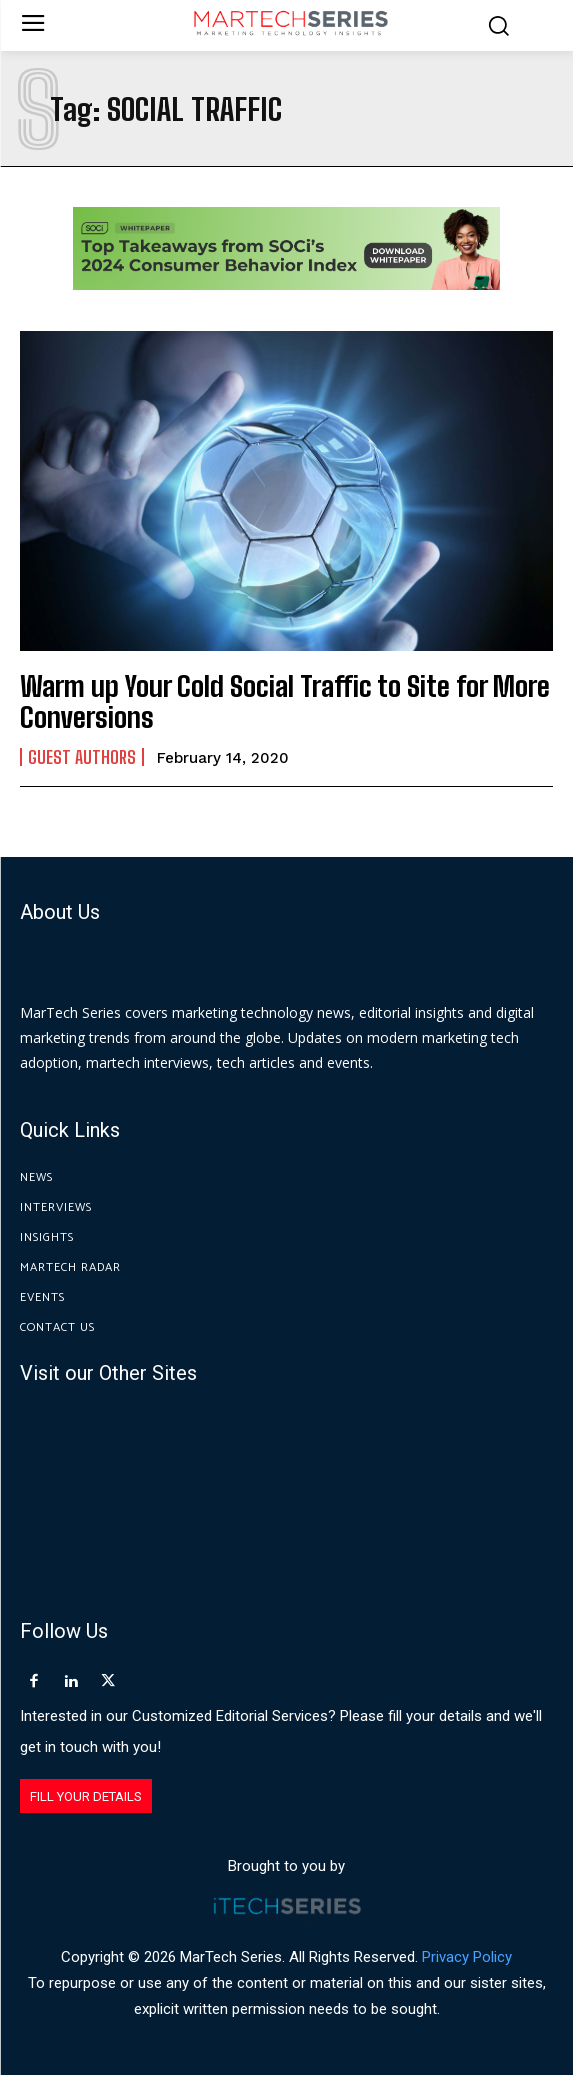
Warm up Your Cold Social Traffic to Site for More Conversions (285, 701)
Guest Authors (82, 757)
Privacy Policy (467, 1957)
